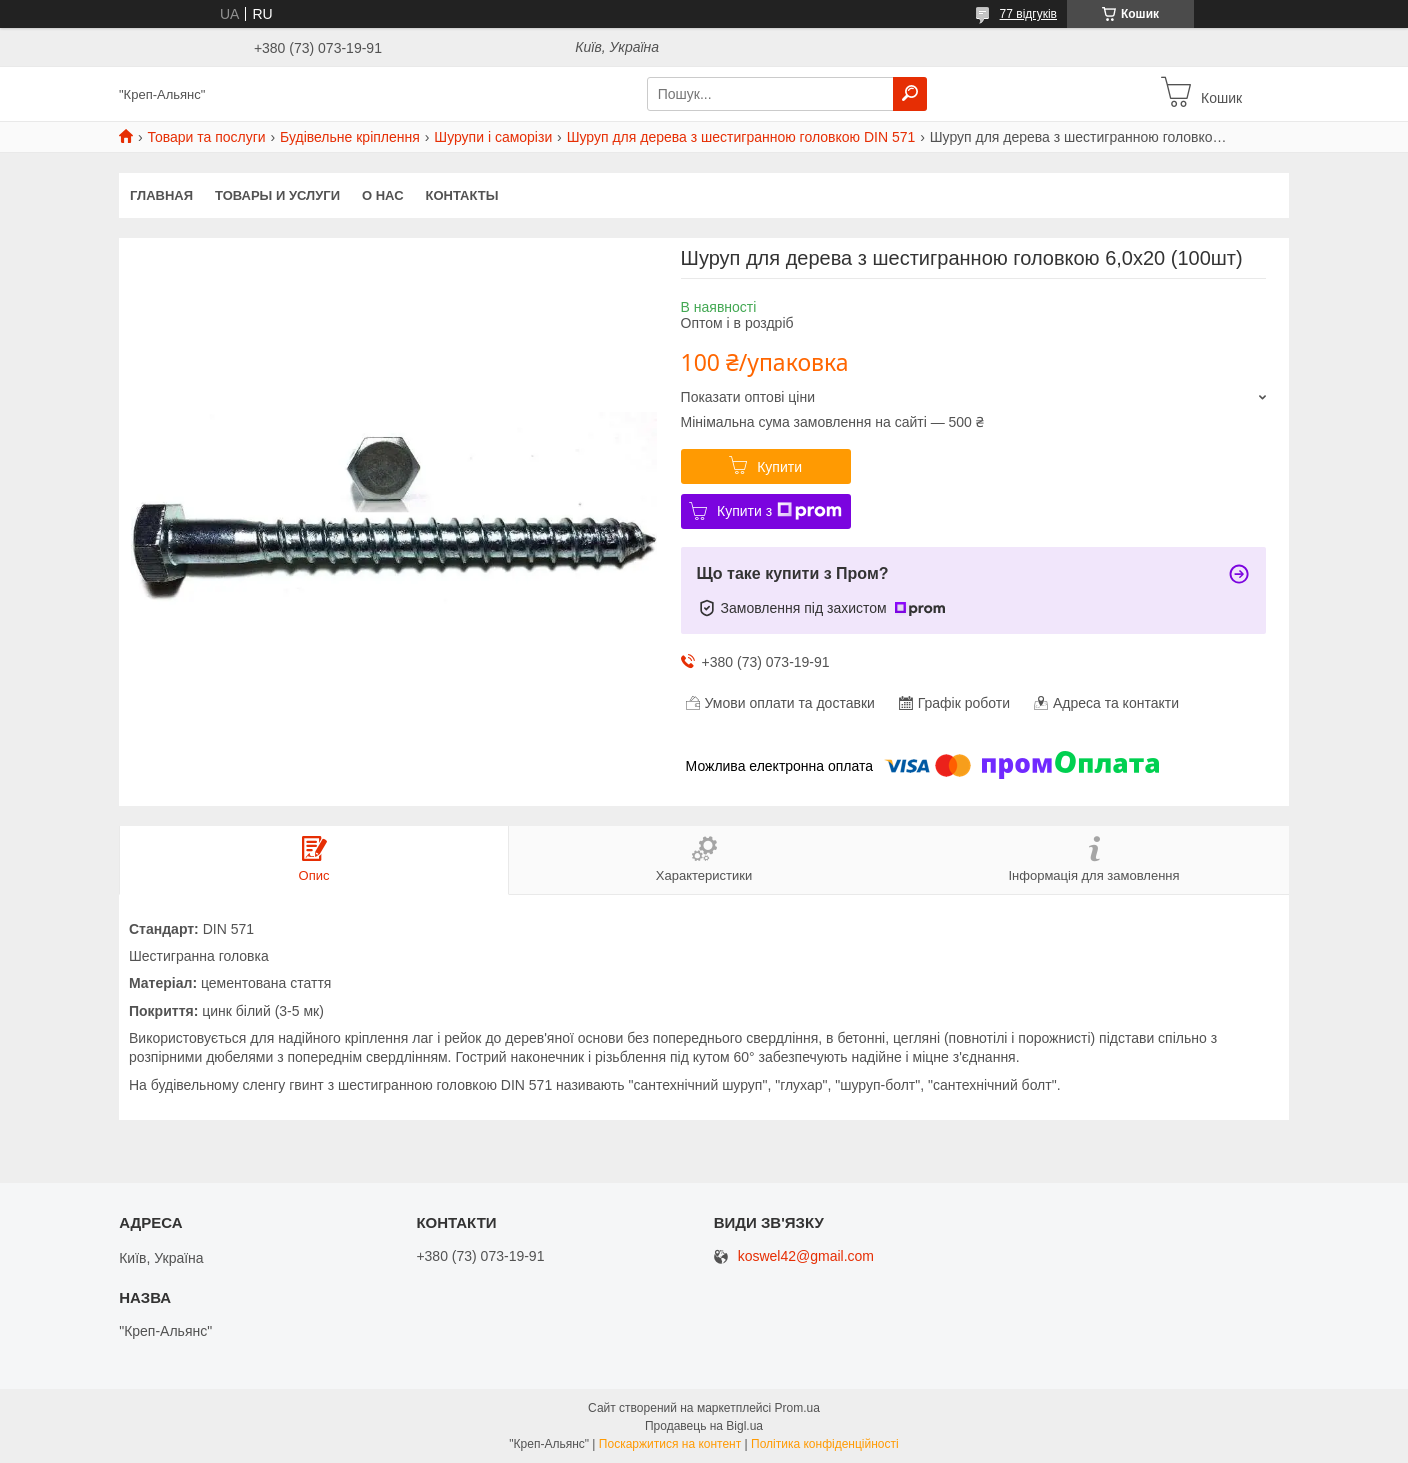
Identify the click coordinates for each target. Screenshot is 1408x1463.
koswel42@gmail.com (806, 1256)
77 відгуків (1028, 14)
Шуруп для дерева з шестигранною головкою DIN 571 (741, 137)
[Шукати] (910, 94)
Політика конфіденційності (825, 1444)
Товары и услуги (277, 195)
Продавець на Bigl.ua (704, 1426)
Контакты (462, 195)
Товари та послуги (206, 137)
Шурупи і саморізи (493, 137)
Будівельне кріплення (350, 137)
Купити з (779, 511)
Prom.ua (797, 1408)
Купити (779, 467)
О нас (383, 195)
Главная (161, 195)
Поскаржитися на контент (670, 1444)
